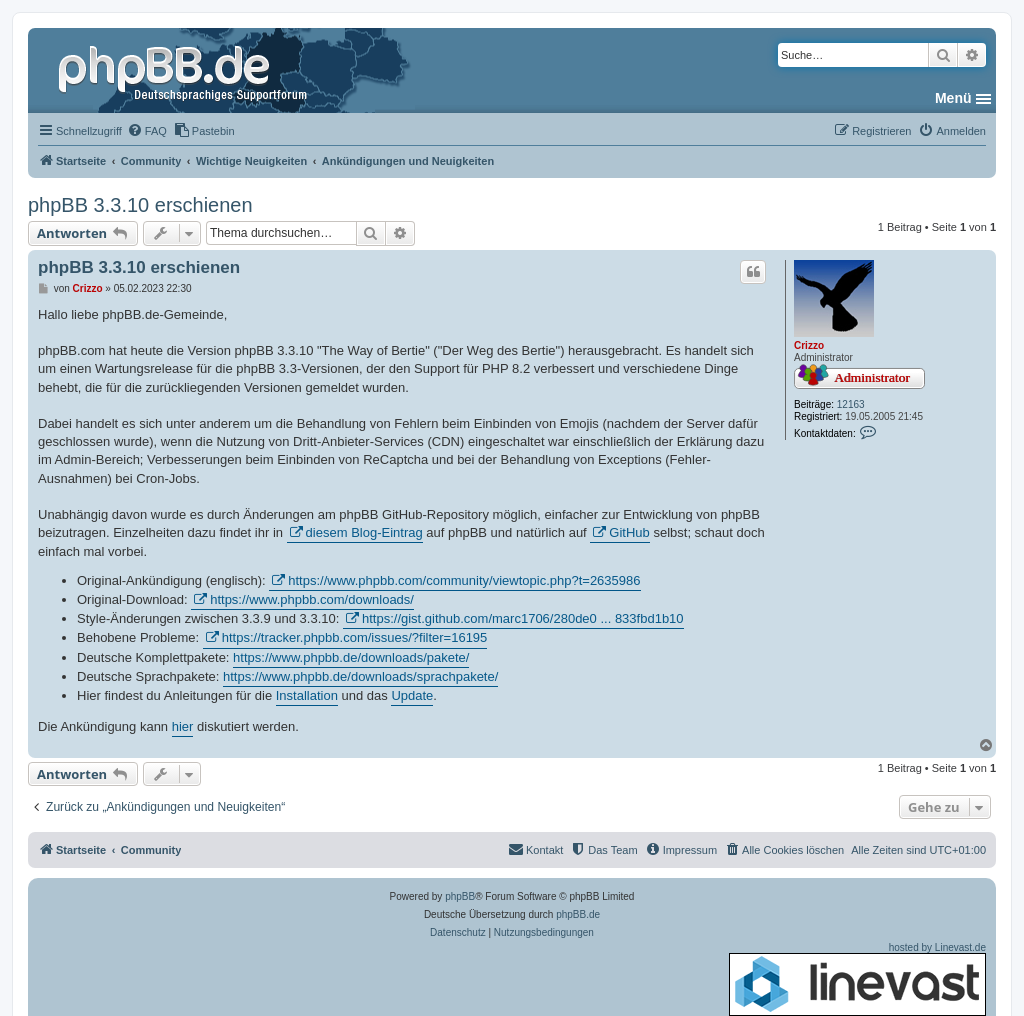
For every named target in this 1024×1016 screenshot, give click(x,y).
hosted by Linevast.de (857, 979)
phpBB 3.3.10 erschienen (140, 205)
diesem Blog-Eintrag (364, 532)
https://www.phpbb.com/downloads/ (312, 599)
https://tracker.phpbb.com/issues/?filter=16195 (355, 637)
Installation (307, 695)
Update (412, 695)
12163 (851, 404)
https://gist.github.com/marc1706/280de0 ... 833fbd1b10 (523, 618)
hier (183, 726)
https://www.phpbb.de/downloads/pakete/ (351, 657)
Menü (953, 98)
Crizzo (809, 345)
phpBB (460, 896)
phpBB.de (578, 914)
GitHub (629, 532)
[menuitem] (147, 131)
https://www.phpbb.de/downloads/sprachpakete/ (360, 676)
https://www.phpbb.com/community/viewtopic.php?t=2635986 (464, 580)
